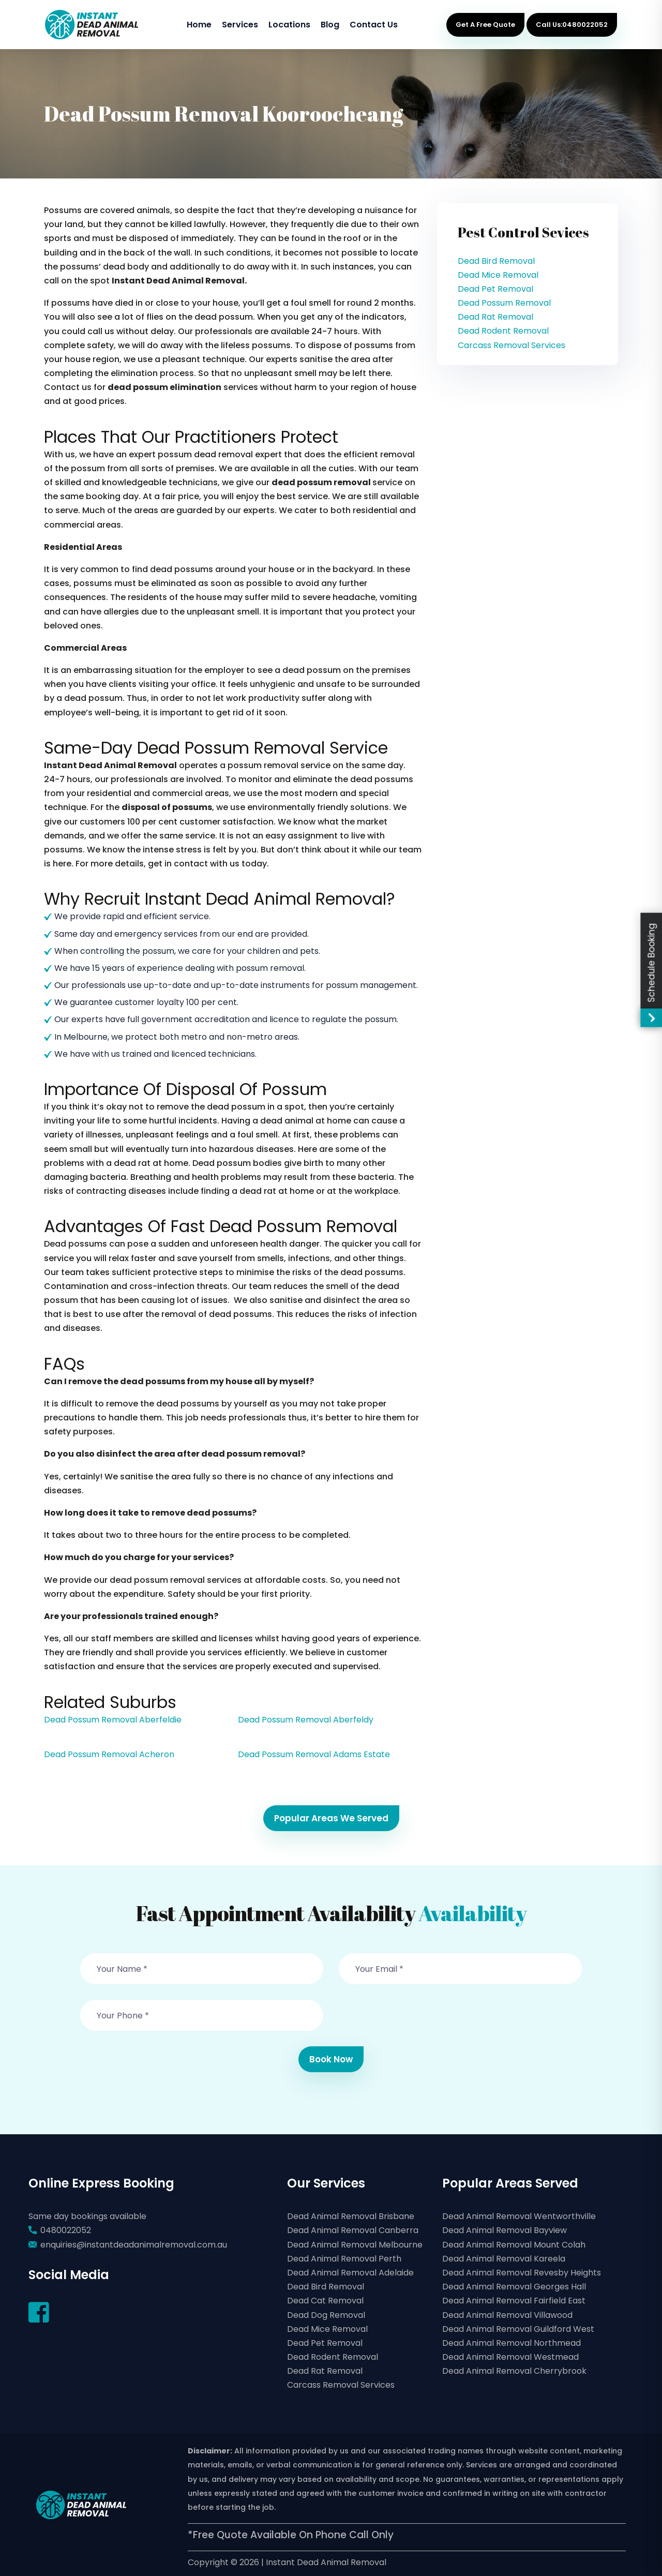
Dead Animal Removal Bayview (504, 2230)
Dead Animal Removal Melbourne (355, 2245)
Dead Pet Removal (495, 289)
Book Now (331, 2059)
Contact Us (374, 25)
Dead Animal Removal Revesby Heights (521, 2273)
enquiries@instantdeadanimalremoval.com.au (133, 2245)
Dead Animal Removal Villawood (507, 2315)
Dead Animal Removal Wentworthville (519, 2216)
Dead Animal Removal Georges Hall (514, 2287)
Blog (330, 25)
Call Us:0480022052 (572, 24)
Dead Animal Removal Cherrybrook (514, 2371)
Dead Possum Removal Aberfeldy (305, 1720)
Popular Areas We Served (331, 1818)
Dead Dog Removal (326, 2315)
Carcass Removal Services (511, 345)
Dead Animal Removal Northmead (511, 2343)
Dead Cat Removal (325, 2301)
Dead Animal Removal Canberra (352, 2230)
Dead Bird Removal (496, 261)
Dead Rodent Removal (503, 331)
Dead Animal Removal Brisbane (350, 2216)
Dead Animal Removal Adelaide (350, 2273)
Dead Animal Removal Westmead (510, 2357)
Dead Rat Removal (495, 317)
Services (240, 25)
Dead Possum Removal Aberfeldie (113, 1720)
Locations (289, 25)
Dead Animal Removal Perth (344, 2259)
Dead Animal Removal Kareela (503, 2259)
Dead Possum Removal (504, 303)
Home (199, 25)
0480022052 (65, 2230)
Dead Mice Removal (498, 275)
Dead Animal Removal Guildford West (518, 2329)
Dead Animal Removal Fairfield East (513, 2301)
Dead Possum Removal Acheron (109, 1754)
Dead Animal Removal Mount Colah (513, 2245)
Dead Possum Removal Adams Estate (314, 1754)
